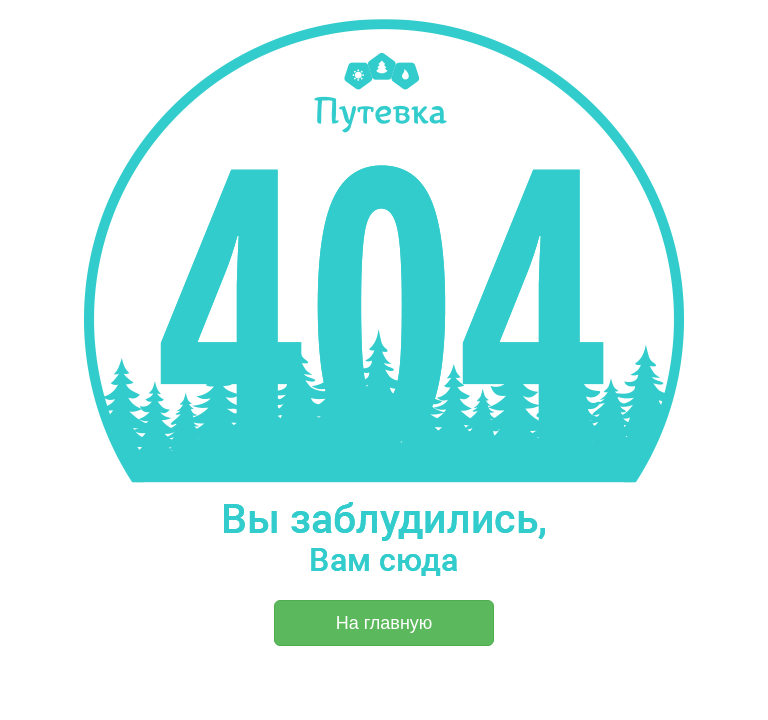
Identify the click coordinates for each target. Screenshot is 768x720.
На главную (384, 623)
